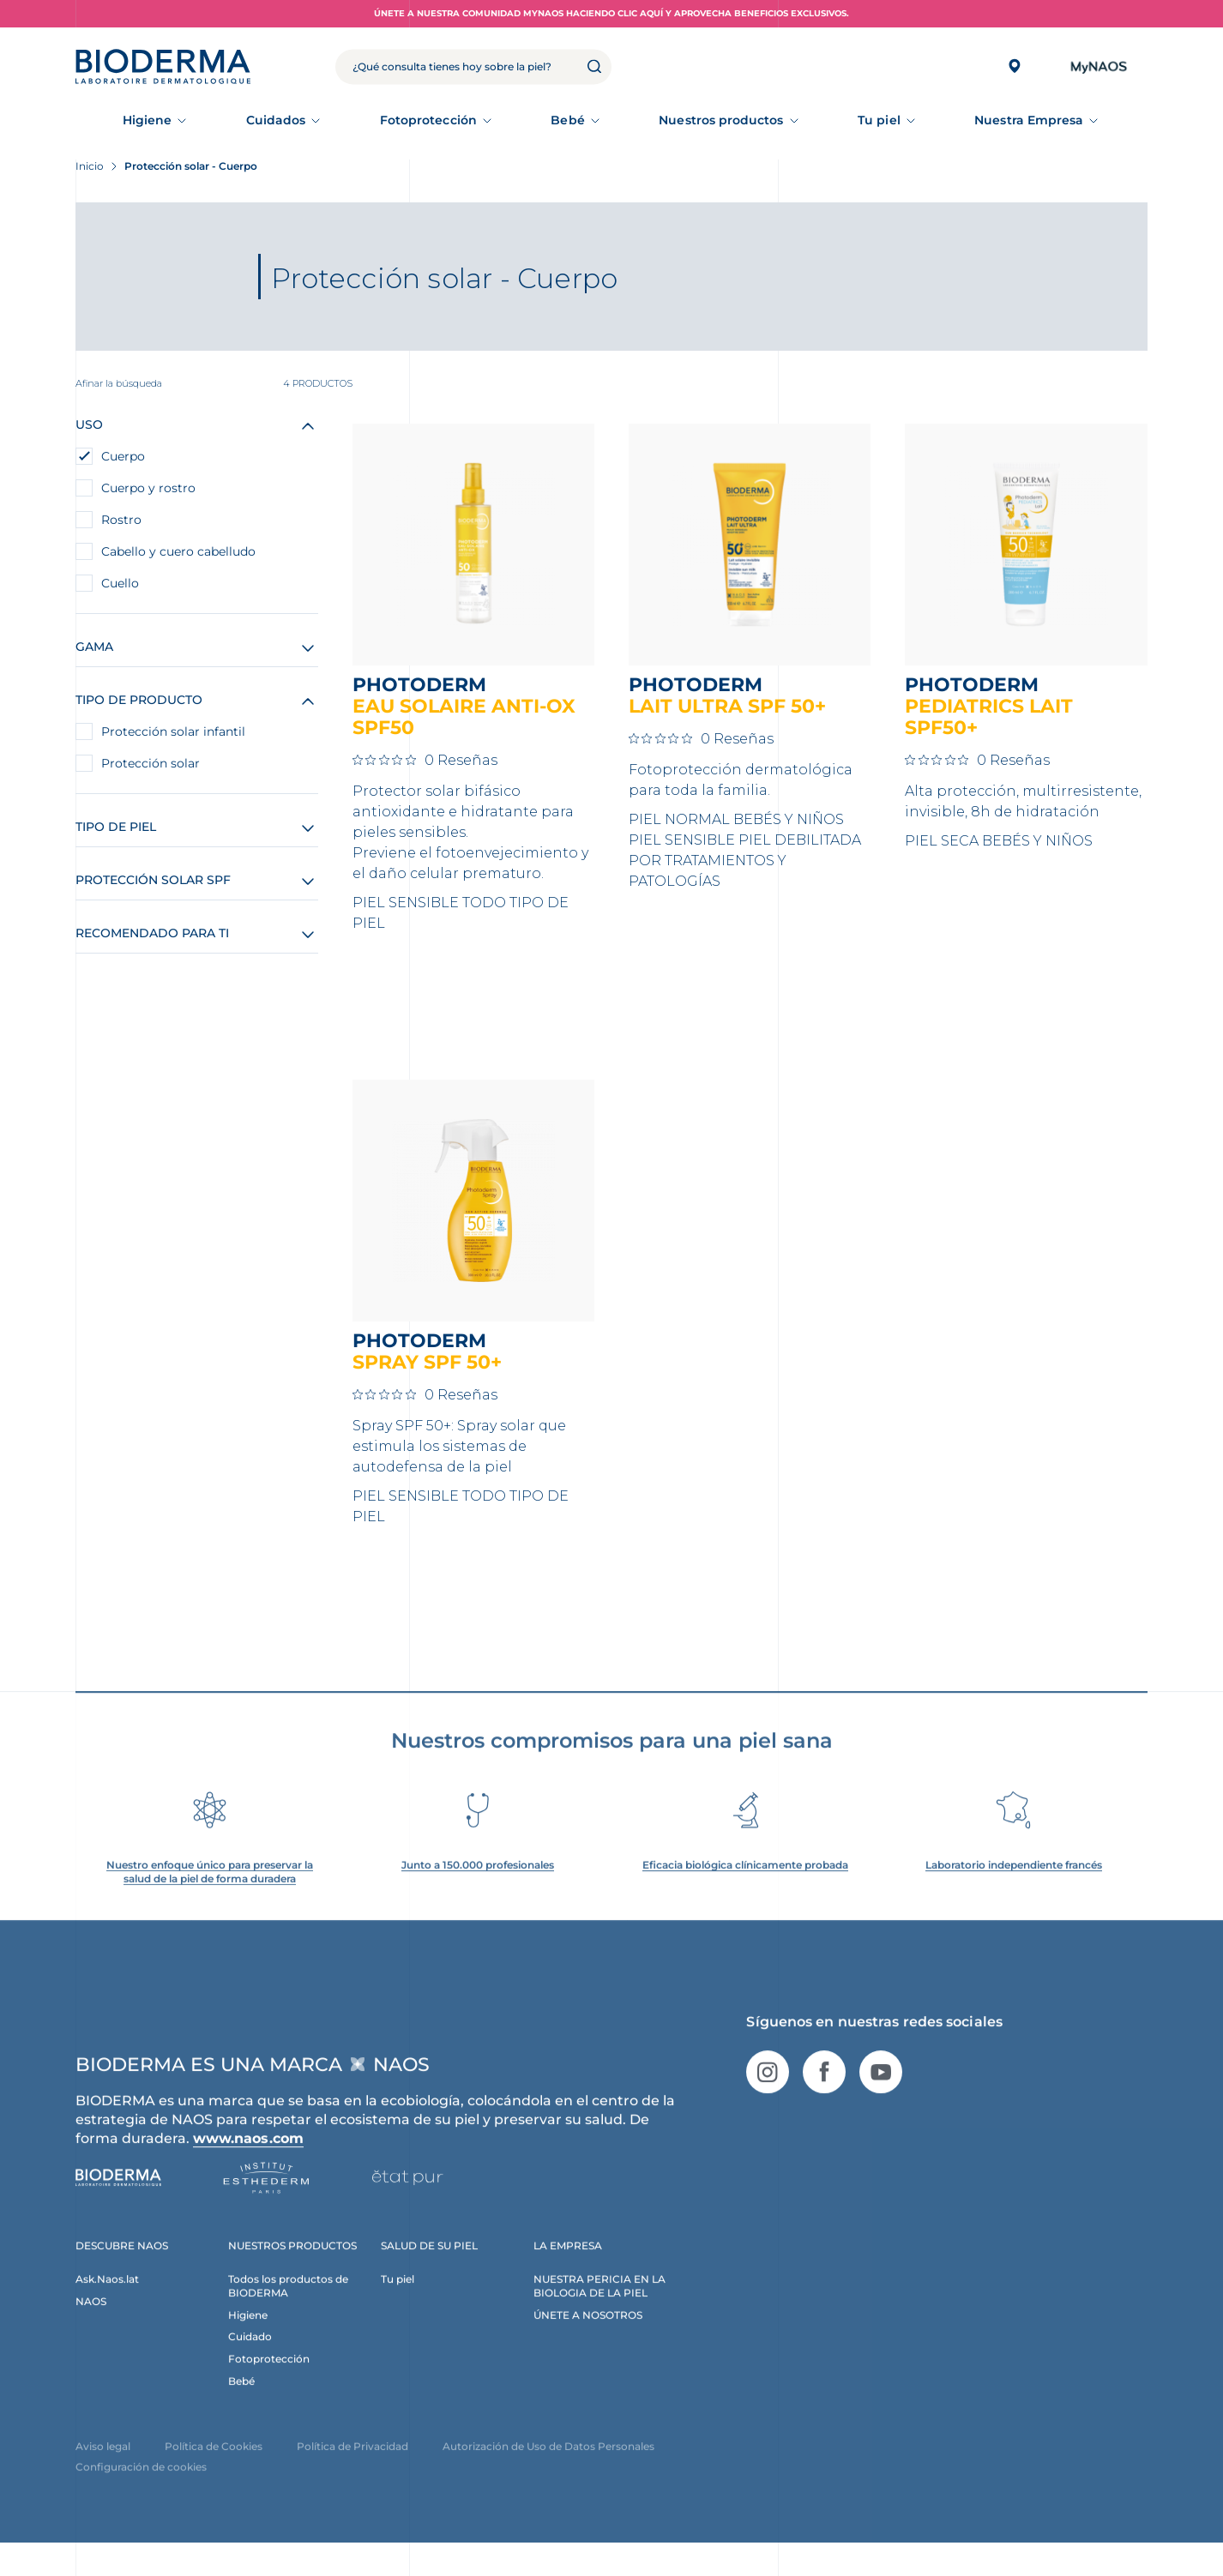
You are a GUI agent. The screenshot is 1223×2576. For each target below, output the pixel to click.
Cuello (120, 583)
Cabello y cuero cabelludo (178, 551)
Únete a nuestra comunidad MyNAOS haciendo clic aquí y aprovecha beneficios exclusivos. (611, 13)
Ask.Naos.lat (107, 2303)
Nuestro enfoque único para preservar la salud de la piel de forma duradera (209, 1897)
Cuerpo (123, 456)
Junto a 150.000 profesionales (477, 1890)
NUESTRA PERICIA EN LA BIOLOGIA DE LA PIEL (599, 2310)
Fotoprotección (428, 120)
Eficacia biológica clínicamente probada (745, 1890)
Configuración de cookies (141, 2492)
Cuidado (250, 2362)
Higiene (147, 120)
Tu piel (879, 120)
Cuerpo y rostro (148, 488)
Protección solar (150, 763)
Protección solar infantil (173, 731)
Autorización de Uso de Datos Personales (548, 2471)
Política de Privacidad (352, 2471)
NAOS (90, 2326)
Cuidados (276, 120)
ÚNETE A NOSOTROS (587, 2339)
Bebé (567, 120)
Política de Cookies (213, 2471)
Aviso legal (102, 2471)
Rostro (121, 519)
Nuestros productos (721, 120)
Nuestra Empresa (1028, 120)
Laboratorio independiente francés (1013, 1890)
